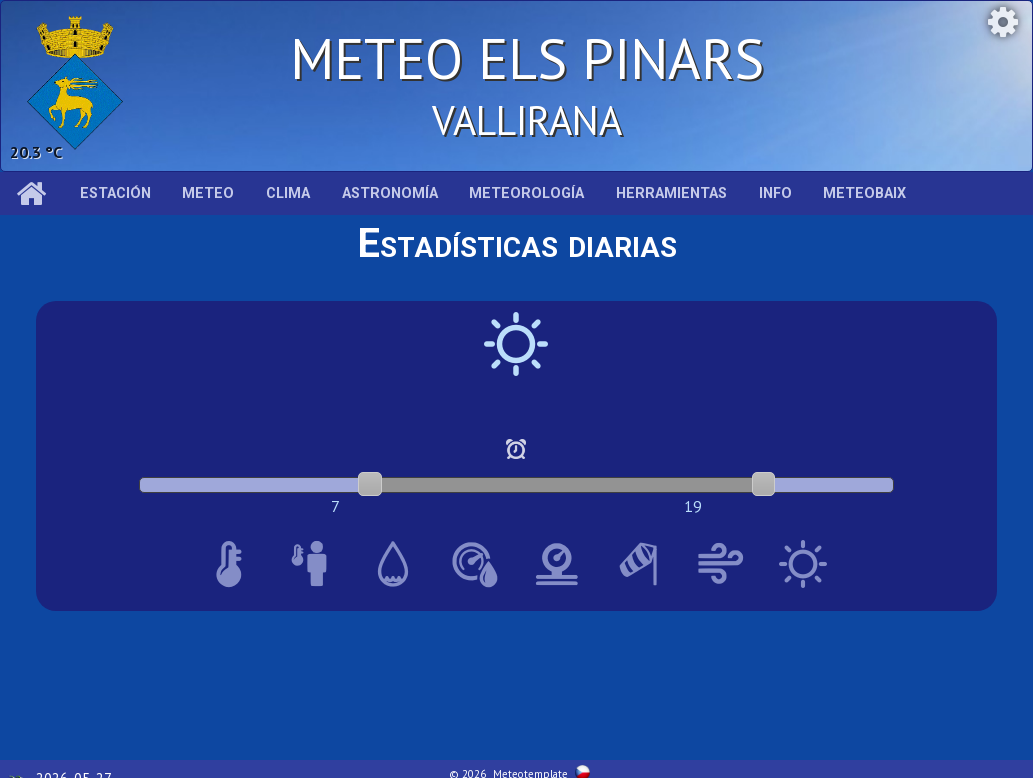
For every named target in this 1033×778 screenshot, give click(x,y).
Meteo (208, 193)
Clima (288, 193)
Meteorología (526, 193)
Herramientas (671, 193)
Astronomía (390, 193)
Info (775, 193)
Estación (115, 193)
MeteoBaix (864, 193)
